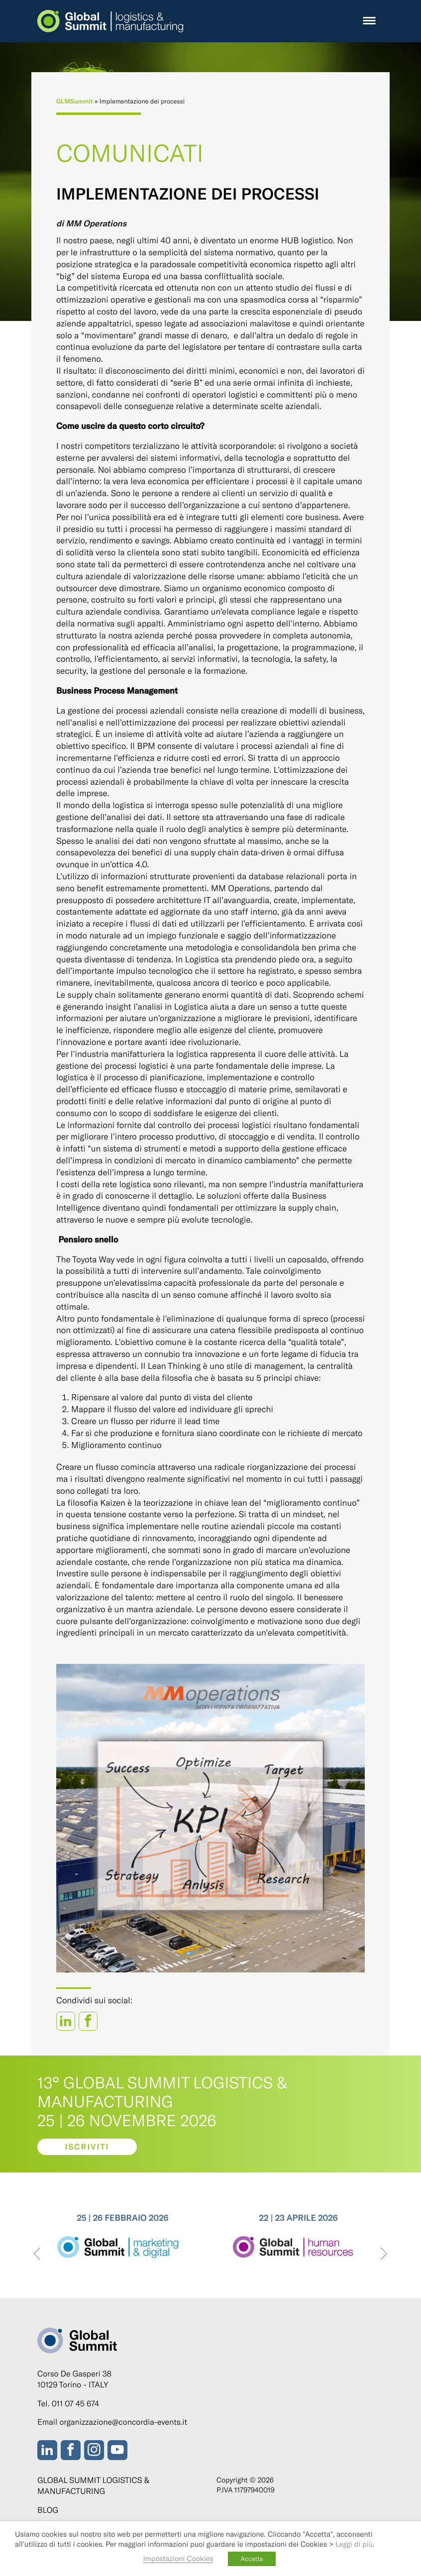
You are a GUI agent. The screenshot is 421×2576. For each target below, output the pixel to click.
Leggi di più (354, 2543)
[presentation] (37, 2254)
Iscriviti (87, 2147)
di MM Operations (91, 223)
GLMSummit (74, 101)
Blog (47, 2510)
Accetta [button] (251, 2559)
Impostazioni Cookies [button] (178, 2558)
